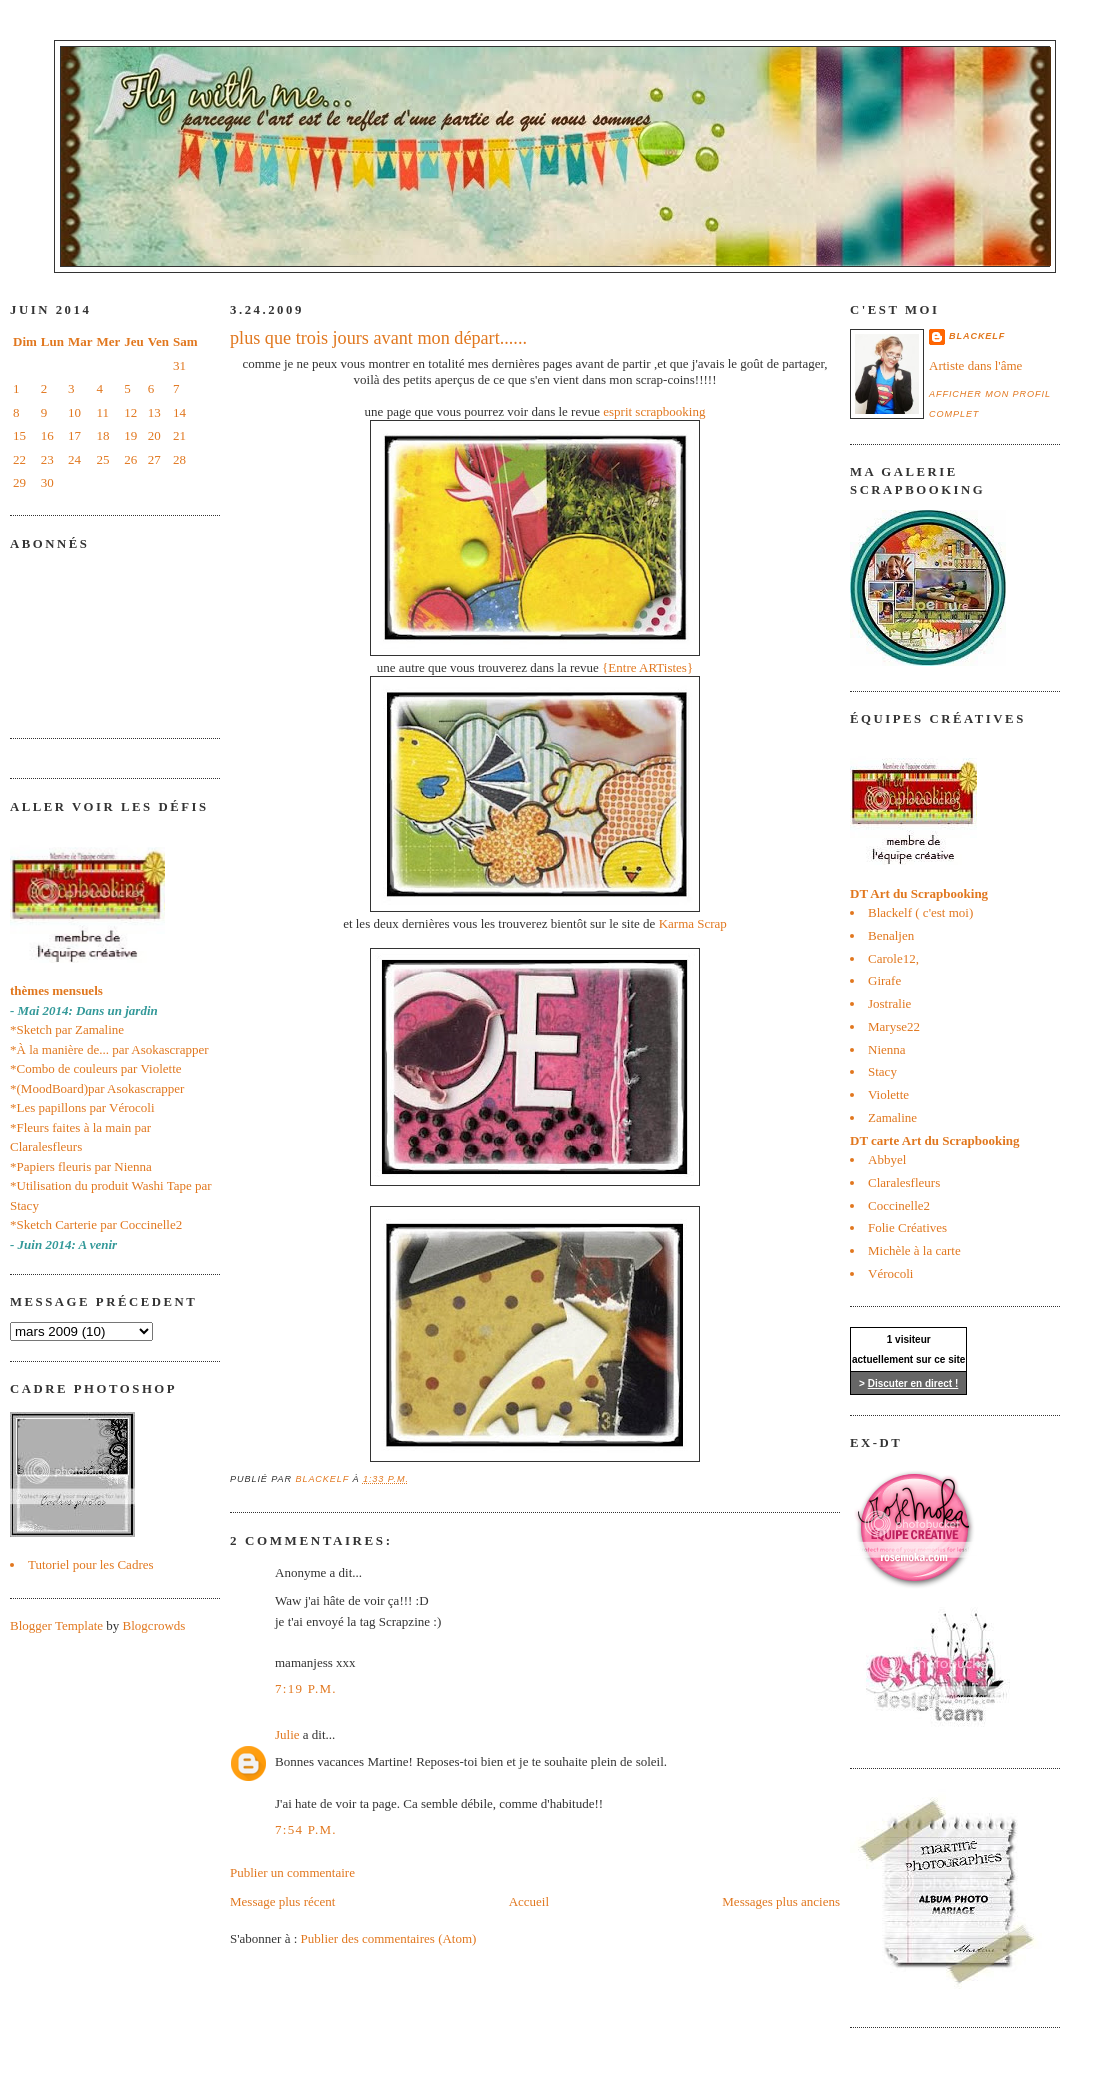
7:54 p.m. (306, 1829)
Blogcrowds (154, 1625)
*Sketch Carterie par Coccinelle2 (96, 1224)
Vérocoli (890, 1273)
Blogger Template (56, 1625)
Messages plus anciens (781, 1901)
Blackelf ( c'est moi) (920, 912)
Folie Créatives (907, 1227)
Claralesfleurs (904, 1182)
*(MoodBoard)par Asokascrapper (97, 1088)
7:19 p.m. (306, 1688)
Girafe (884, 980)
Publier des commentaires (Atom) (389, 1938)
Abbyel (887, 1159)
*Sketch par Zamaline (67, 1029)
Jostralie (889, 1003)
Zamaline (892, 1117)
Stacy (882, 1071)
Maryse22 (894, 1026)
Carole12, (893, 958)
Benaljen (891, 935)
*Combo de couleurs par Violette (96, 1068)
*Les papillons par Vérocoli (82, 1107)
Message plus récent (282, 1901)
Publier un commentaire (292, 1872)
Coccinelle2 (899, 1205)
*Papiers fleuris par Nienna (81, 1166)
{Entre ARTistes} (647, 667)
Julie (287, 1734)
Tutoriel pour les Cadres (91, 1564)
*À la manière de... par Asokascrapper (109, 1049)
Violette (888, 1094)
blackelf (977, 336)
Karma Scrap (693, 923)
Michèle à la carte (914, 1250)
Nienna (887, 1049)
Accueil (529, 1901)
